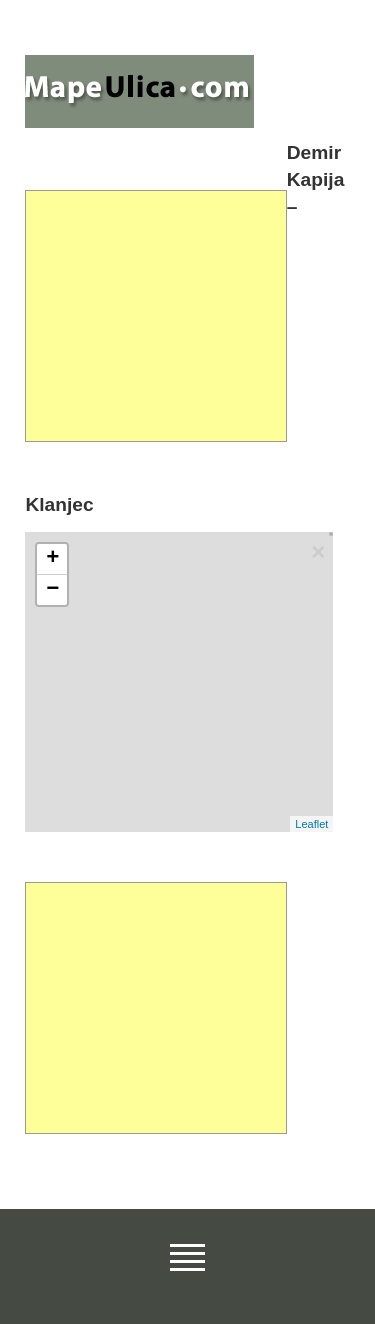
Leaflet (311, 824)
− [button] (52, 590)
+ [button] (52, 559)
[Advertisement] (155, 316)
